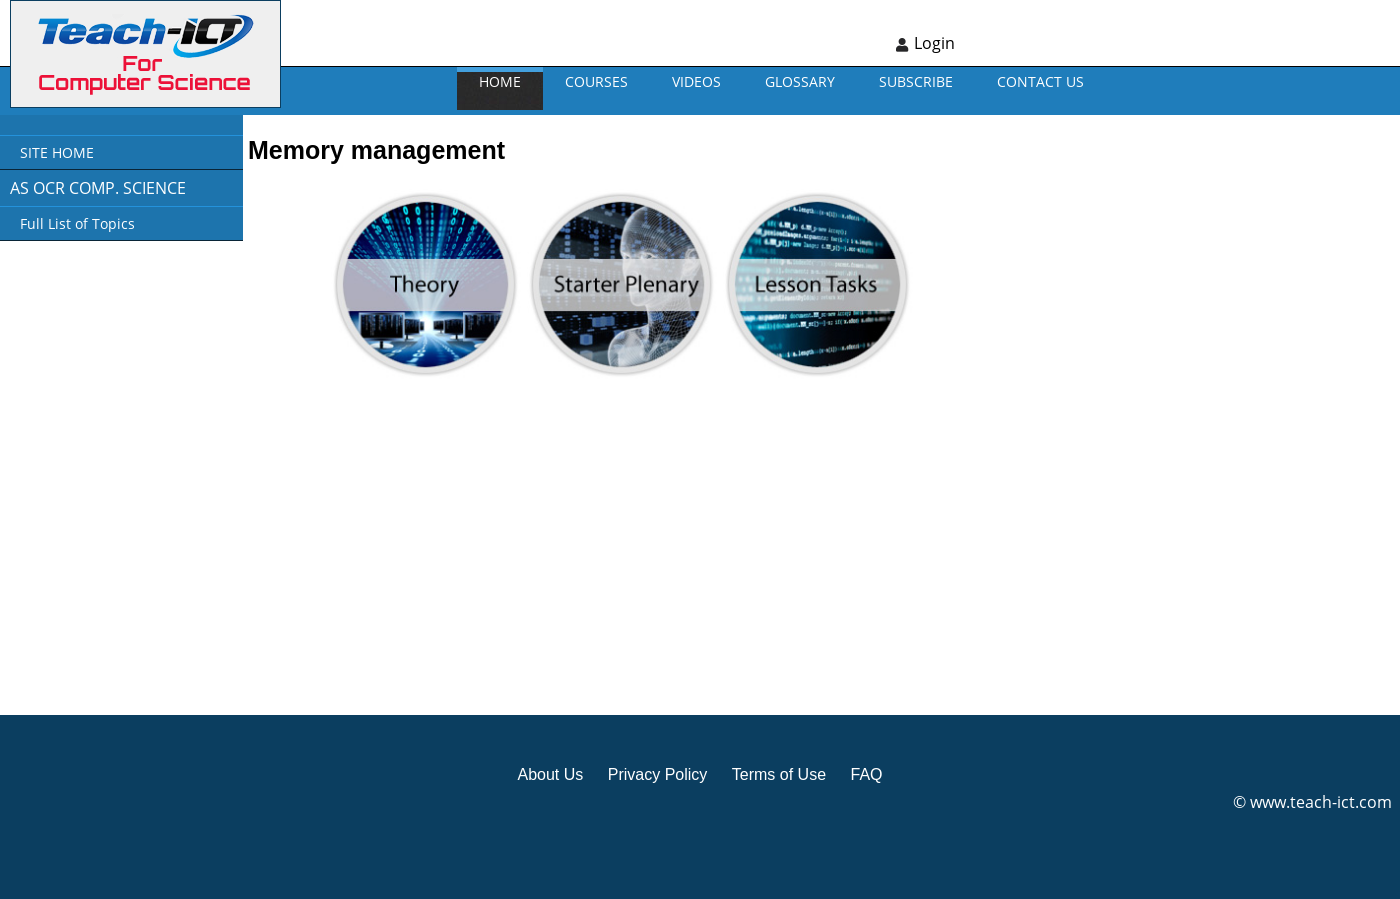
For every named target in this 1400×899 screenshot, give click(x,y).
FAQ (866, 774)
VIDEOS (696, 81)
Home (500, 81)
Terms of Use (779, 774)
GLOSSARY (800, 81)
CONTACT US (1040, 81)
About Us (550, 774)
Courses (596, 81)
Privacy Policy (658, 774)
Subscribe (916, 81)
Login (934, 43)
